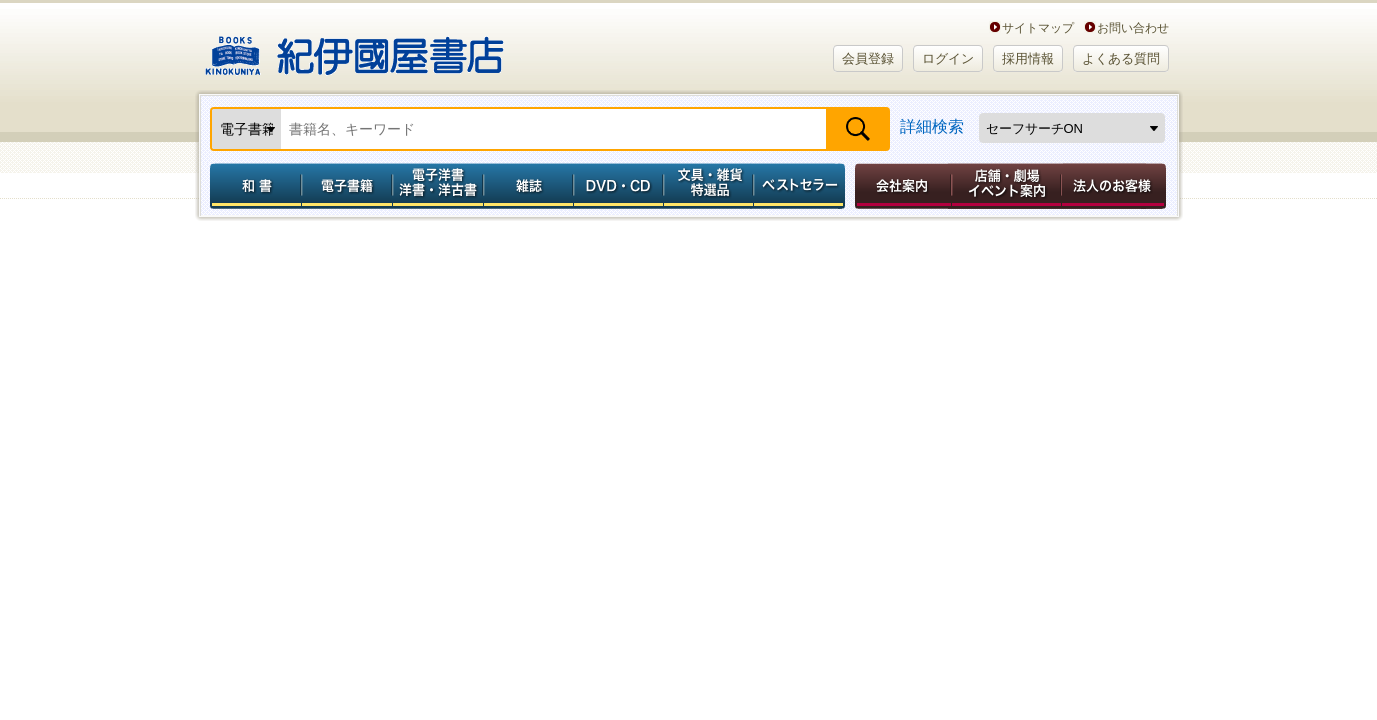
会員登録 (868, 58)
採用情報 (1028, 58)
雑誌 (528, 186)
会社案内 (900, 186)
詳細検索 (932, 126)
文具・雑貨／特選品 (709, 186)
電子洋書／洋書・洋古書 (437, 186)
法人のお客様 (1115, 186)
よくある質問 (1121, 58)
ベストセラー (801, 186)
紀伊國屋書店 (354, 48)
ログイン (948, 58)
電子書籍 (346, 186)
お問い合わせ (1133, 27)
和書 (252, 186)
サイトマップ (1038, 27)
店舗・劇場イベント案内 (1006, 186)
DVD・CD (619, 186)
